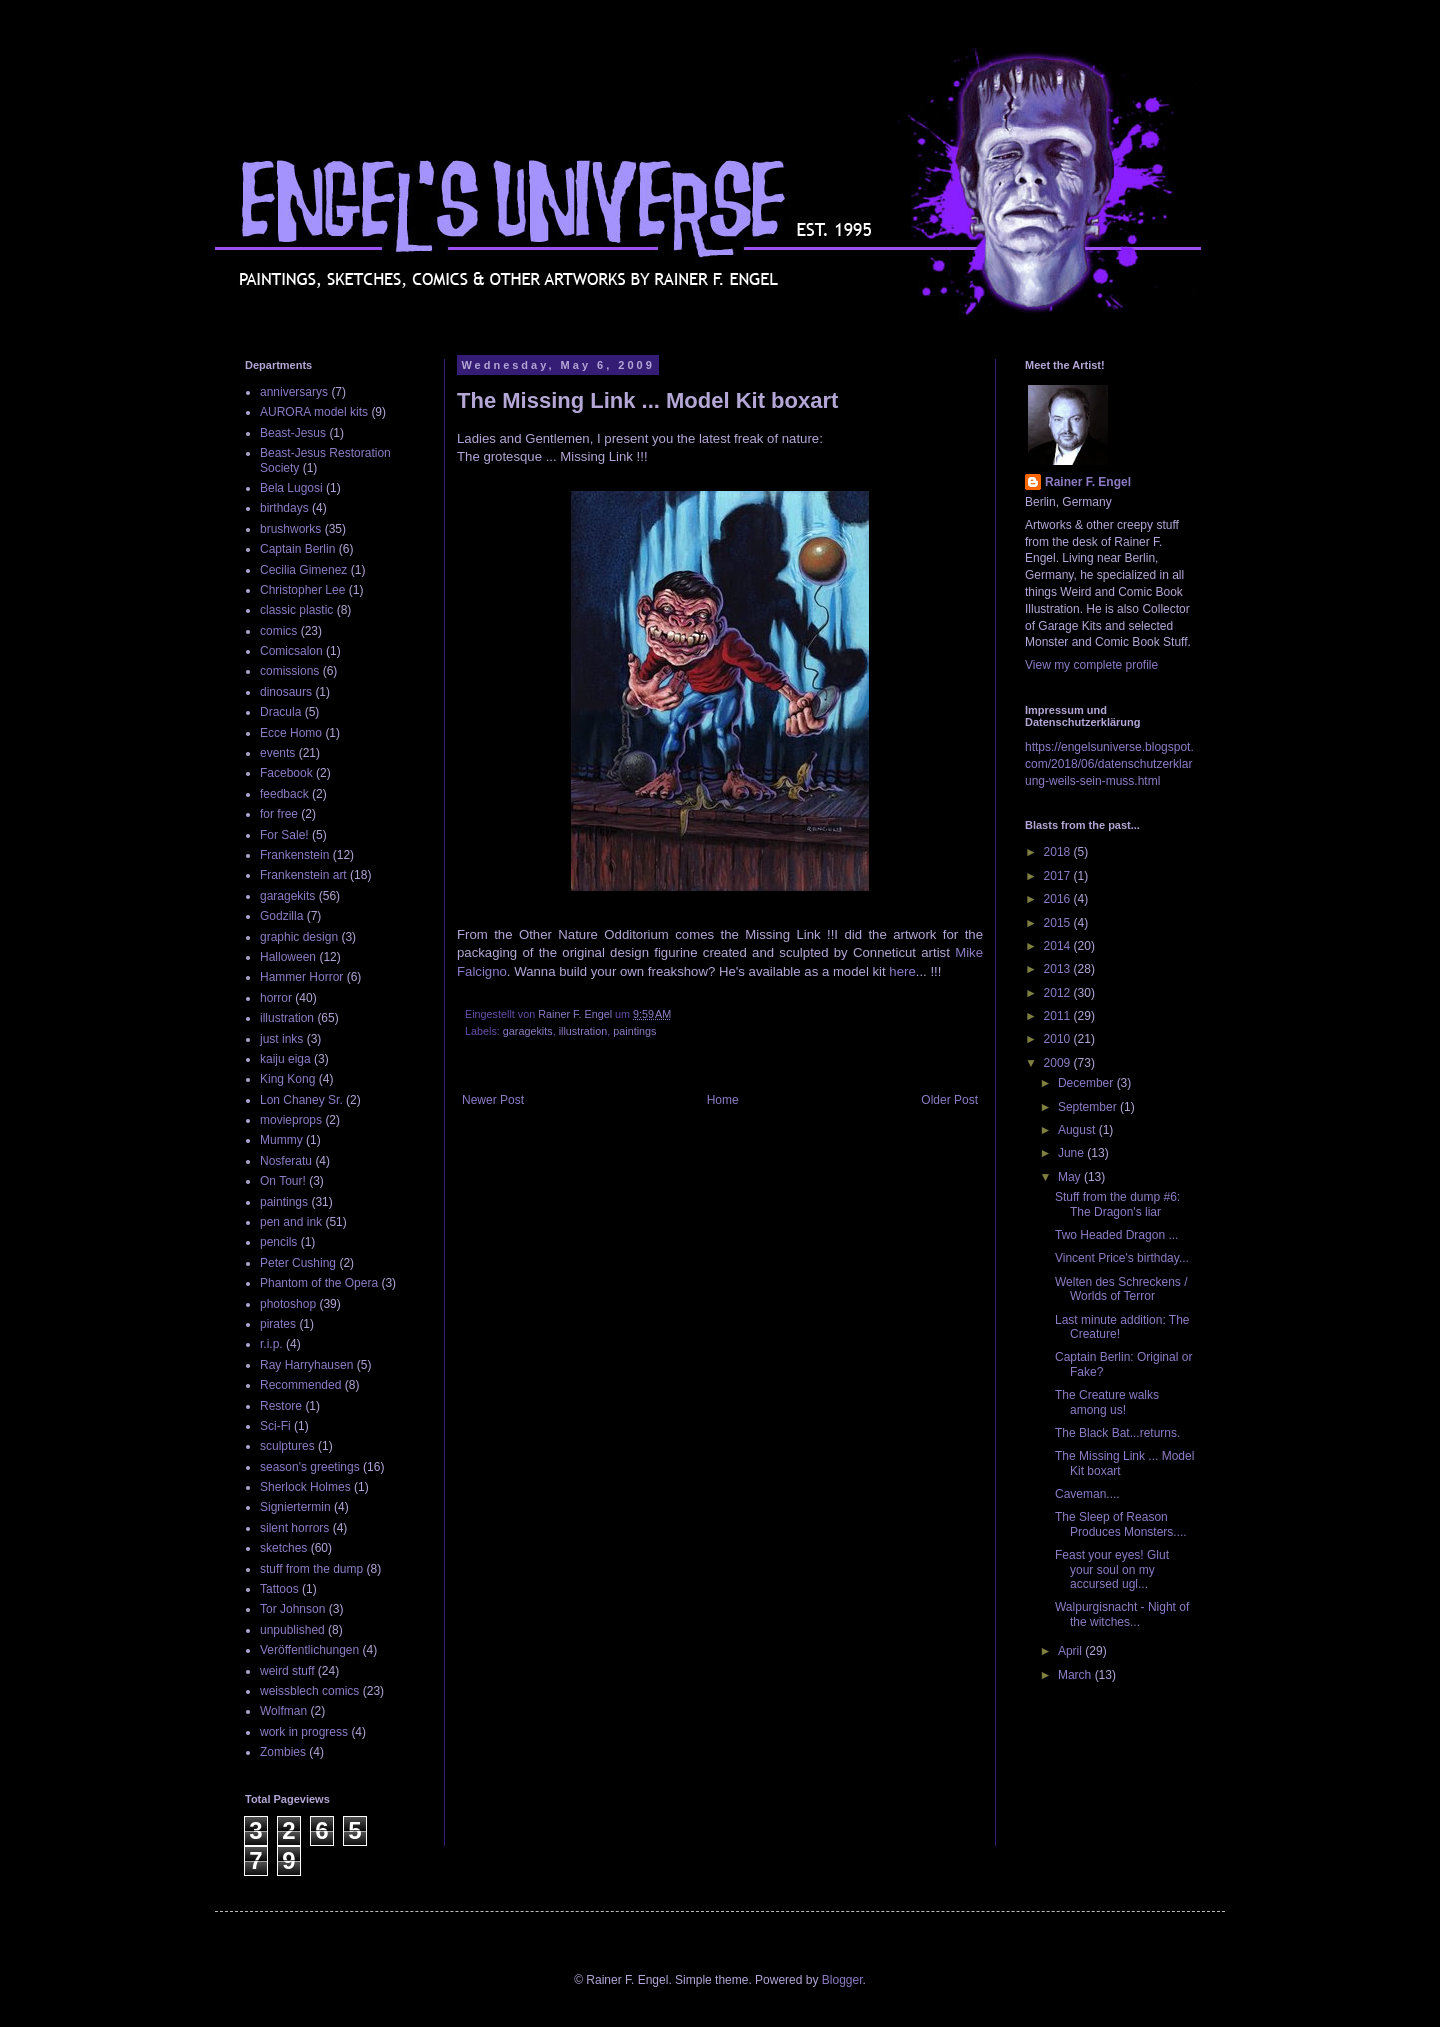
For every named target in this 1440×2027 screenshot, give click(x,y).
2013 (1059, 969)
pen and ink (291, 1222)
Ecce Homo (291, 733)
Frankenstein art (303, 875)
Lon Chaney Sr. (301, 1100)
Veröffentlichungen (309, 1650)
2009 (1059, 1063)
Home (723, 1100)
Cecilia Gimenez (303, 570)
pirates (278, 1324)
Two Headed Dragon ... (1116, 1235)
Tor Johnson (292, 1609)
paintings (634, 1031)
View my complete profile (1091, 665)
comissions (289, 671)
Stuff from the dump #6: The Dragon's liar (1117, 1204)
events (277, 753)
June (1072, 1153)
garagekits (528, 1031)
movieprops (291, 1120)
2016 (1059, 899)
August (1078, 1130)
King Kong (287, 1079)
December (1087, 1083)
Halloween (288, 957)
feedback (284, 794)
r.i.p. (271, 1344)
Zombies (283, 1752)
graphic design (299, 937)
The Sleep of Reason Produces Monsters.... (1121, 1524)
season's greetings (310, 1467)
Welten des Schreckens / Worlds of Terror (1121, 1289)
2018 (1059, 852)
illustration (583, 1031)
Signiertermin (295, 1507)
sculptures (287, 1446)
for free (279, 814)
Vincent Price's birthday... (1122, 1258)
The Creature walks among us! (1107, 1402)
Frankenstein (294, 855)
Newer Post (493, 1100)
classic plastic (296, 610)
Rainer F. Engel (1088, 482)
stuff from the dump (311, 1569)
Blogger (842, 1980)
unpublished (292, 1630)
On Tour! (283, 1181)
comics (278, 631)
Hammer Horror (301, 977)
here (902, 971)
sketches (283, 1548)
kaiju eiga (285, 1059)
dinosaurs (286, 692)
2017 (1059, 876)
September (1089, 1107)
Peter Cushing (298, 1263)
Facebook (286, 773)
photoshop (288, 1304)
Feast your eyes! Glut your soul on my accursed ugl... (1112, 1569)
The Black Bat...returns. (1117, 1433)
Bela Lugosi (291, 488)
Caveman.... (1087, 1494)
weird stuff (287, 1671)
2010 (1059, 1039)
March (1076, 1675)
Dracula (280, 712)
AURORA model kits (314, 412)
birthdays (284, 508)
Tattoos (279, 1589)
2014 (1059, 946)
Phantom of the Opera (319, 1283)
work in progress (304, 1732)
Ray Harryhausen (306, 1365)
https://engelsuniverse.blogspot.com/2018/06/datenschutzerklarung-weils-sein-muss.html (1109, 764)
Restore (281, 1406)
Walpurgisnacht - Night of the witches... (1122, 1614)
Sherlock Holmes (305, 1487)
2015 (1059, 923)
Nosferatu (286, 1161)
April (1071, 1651)
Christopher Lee (302, 590)
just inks (281, 1039)
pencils (278, 1242)
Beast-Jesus (293, 433)
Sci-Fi (275, 1426)
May (1071, 1177)
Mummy (281, 1140)
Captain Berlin (297, 549)
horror (276, 998)
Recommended (300, 1385)
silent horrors (294, 1528)
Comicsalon (291, 651)
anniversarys (294, 392)
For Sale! (284, 835)
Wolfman (283, 1711)
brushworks (290, 529)
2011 (1059, 1016)
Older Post (949, 1100)
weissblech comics (309, 1691)
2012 (1059, 993)
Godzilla (281, 916)
